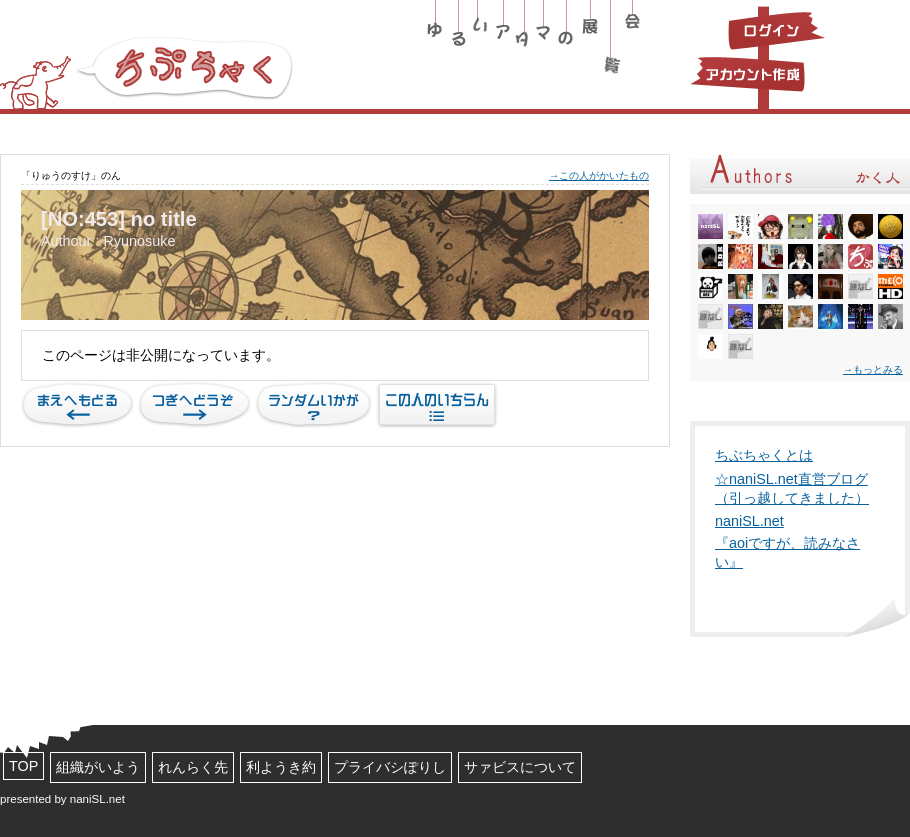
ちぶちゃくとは (764, 455)
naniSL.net (749, 521)
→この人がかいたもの (599, 175)
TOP (23, 766)
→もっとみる (873, 369)
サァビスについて (520, 767)
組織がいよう (98, 767)
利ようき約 (281, 767)
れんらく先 (193, 767)
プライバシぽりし (390, 767)
